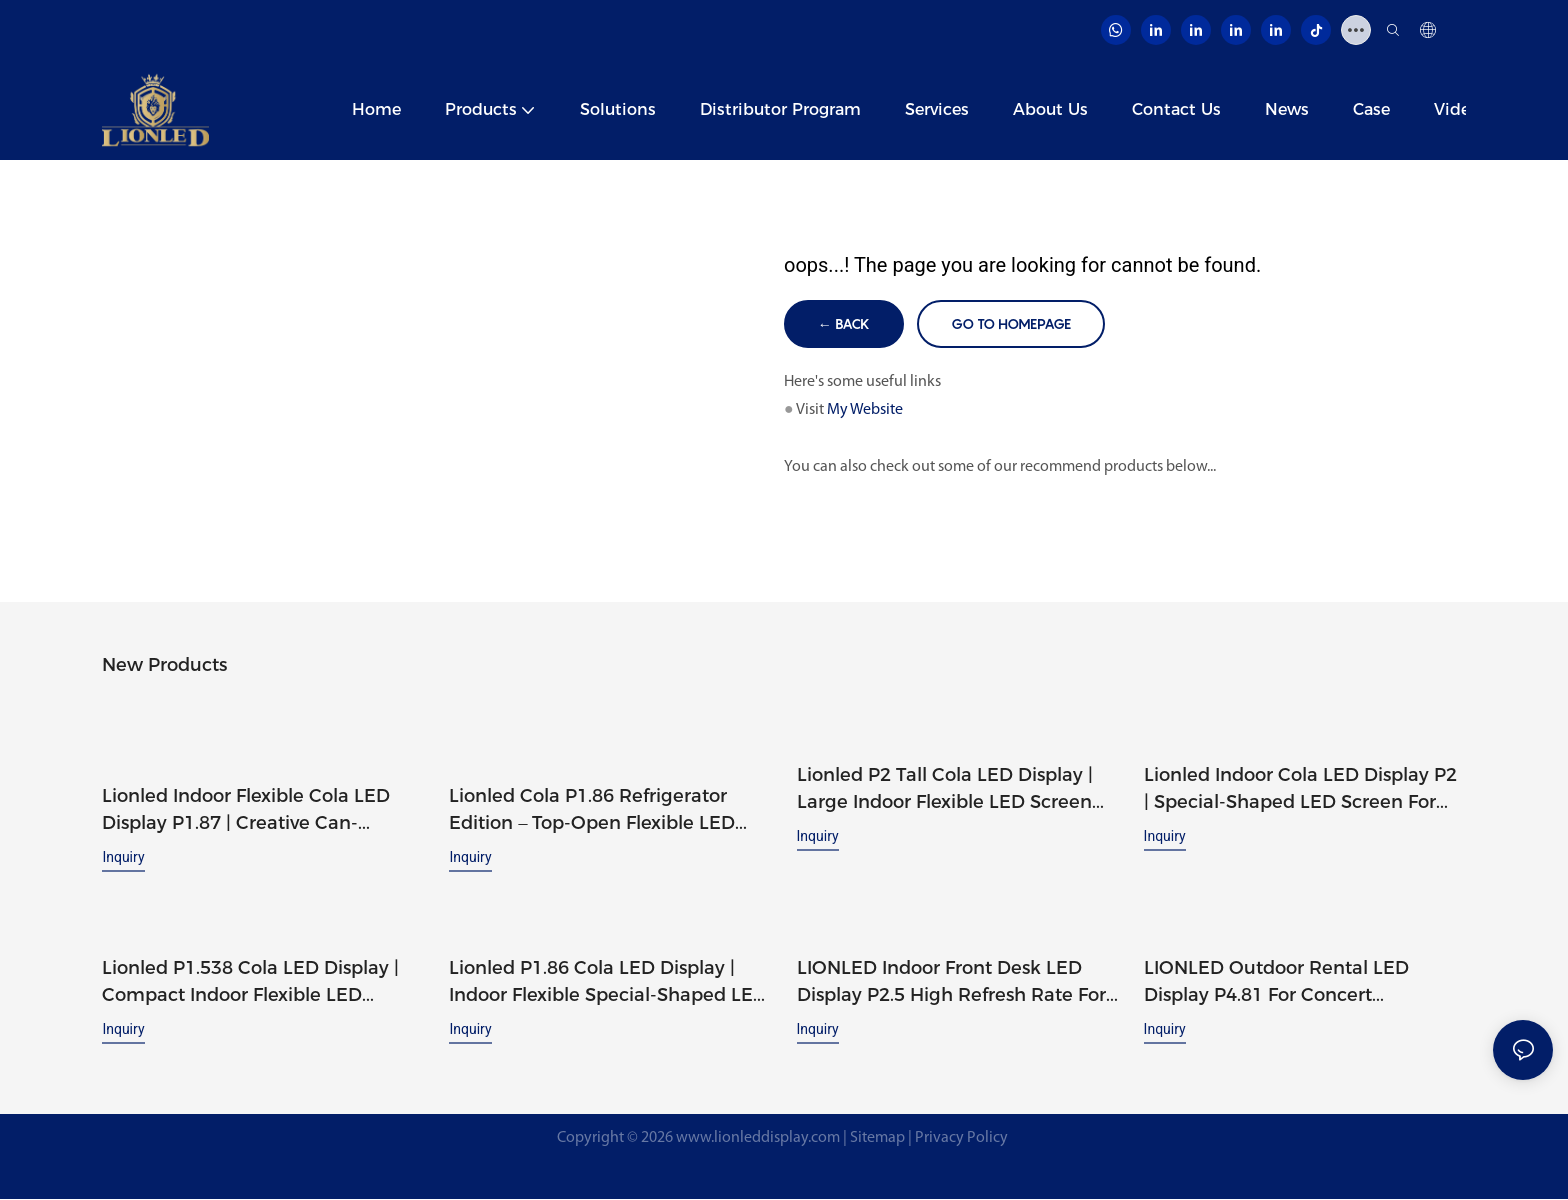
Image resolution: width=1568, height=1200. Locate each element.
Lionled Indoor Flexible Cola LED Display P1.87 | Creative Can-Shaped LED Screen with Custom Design (252, 812)
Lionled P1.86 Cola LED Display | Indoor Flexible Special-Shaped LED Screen (608, 983)
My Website (865, 411)
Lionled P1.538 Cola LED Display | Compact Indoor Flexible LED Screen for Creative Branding (250, 983)
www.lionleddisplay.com (758, 1138)
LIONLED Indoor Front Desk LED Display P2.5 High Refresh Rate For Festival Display (951, 983)
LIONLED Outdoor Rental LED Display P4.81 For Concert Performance (1276, 983)
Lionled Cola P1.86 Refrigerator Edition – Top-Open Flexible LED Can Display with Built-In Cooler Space (593, 812)
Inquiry (123, 858)
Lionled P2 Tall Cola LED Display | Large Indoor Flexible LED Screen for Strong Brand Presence (945, 791)
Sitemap (877, 1138)
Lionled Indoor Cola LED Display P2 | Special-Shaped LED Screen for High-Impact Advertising (1300, 791)
